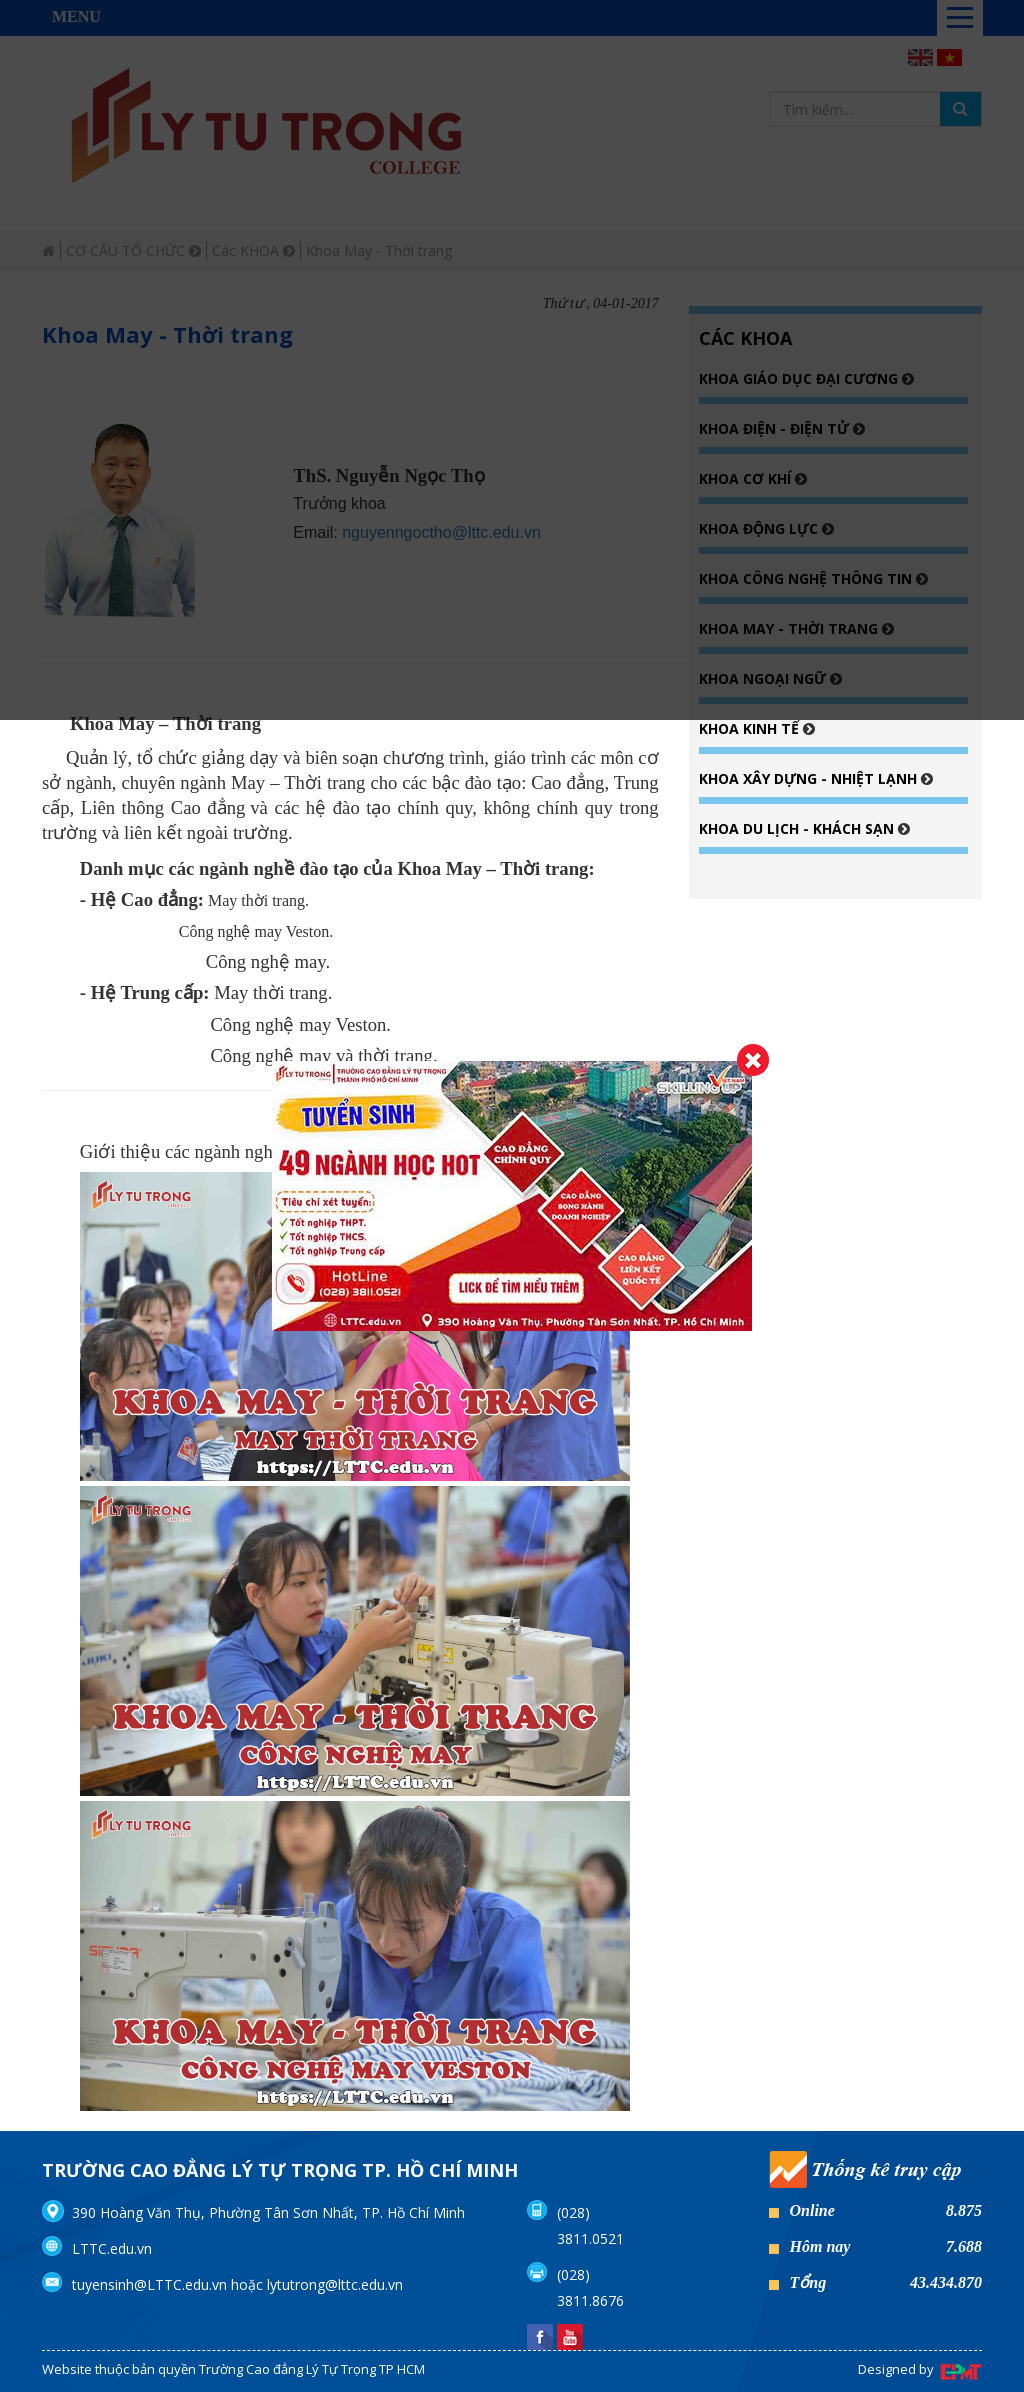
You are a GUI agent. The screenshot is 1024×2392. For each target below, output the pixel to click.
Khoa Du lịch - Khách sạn (798, 828)
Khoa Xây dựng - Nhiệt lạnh (810, 778)
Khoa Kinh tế (751, 728)
